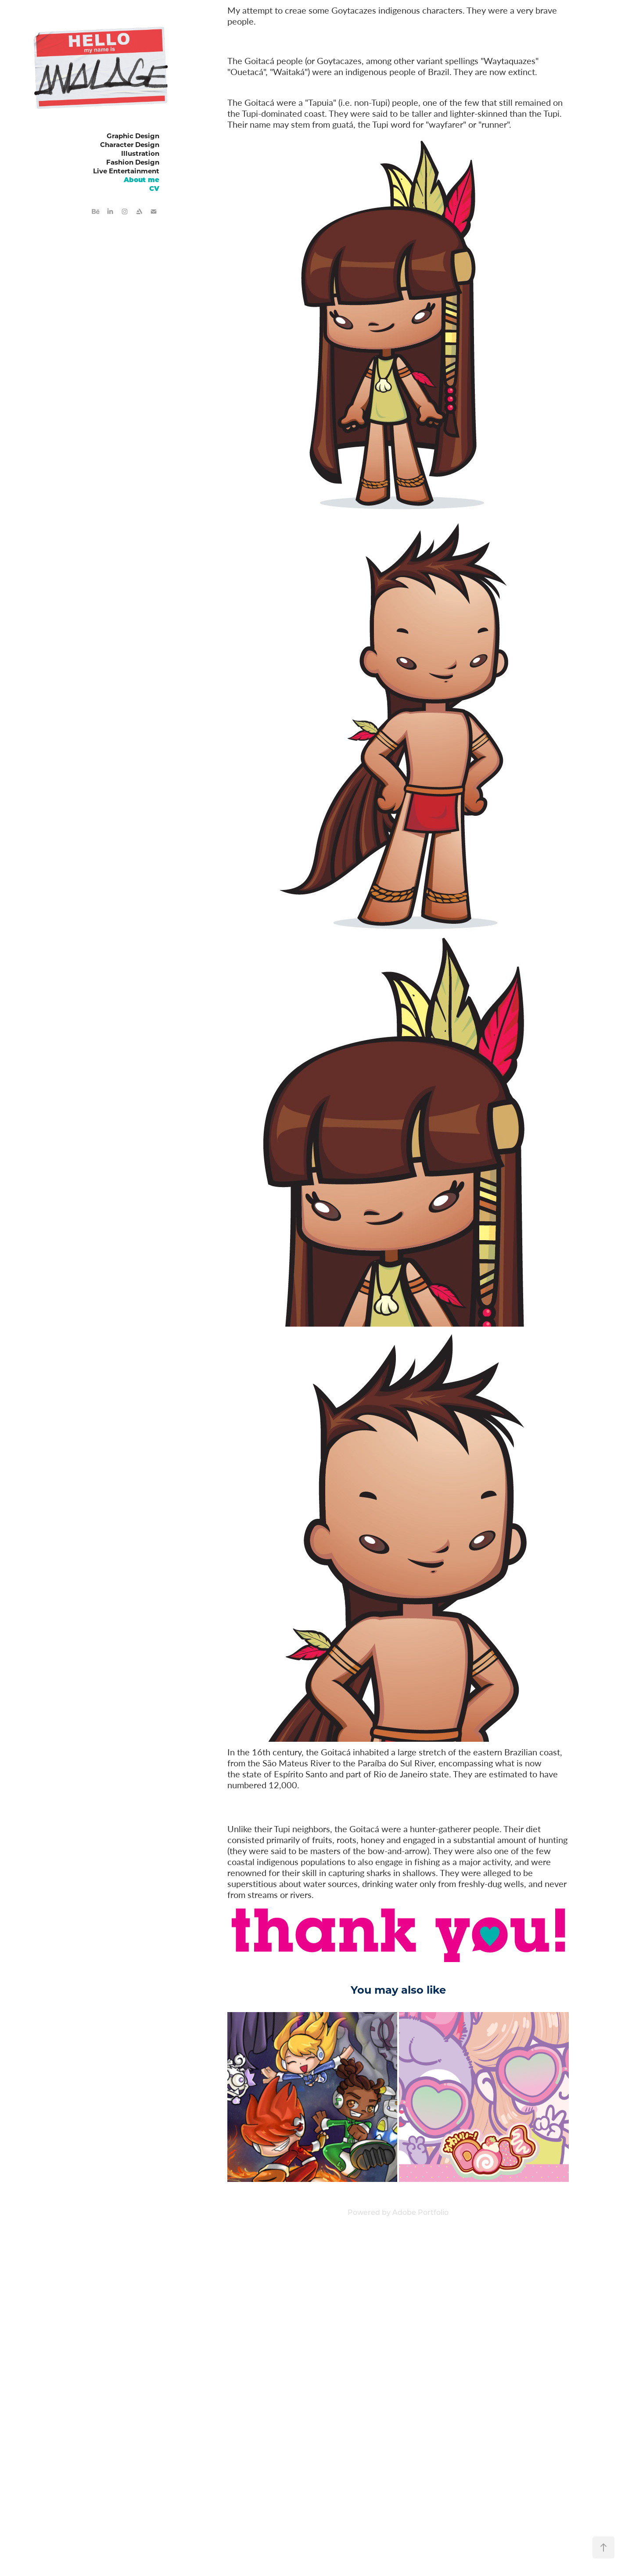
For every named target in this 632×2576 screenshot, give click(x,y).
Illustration (140, 153)
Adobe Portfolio (420, 2212)
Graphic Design (133, 135)
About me (141, 179)
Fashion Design (132, 162)
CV (154, 188)
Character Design (129, 144)
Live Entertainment (126, 170)
